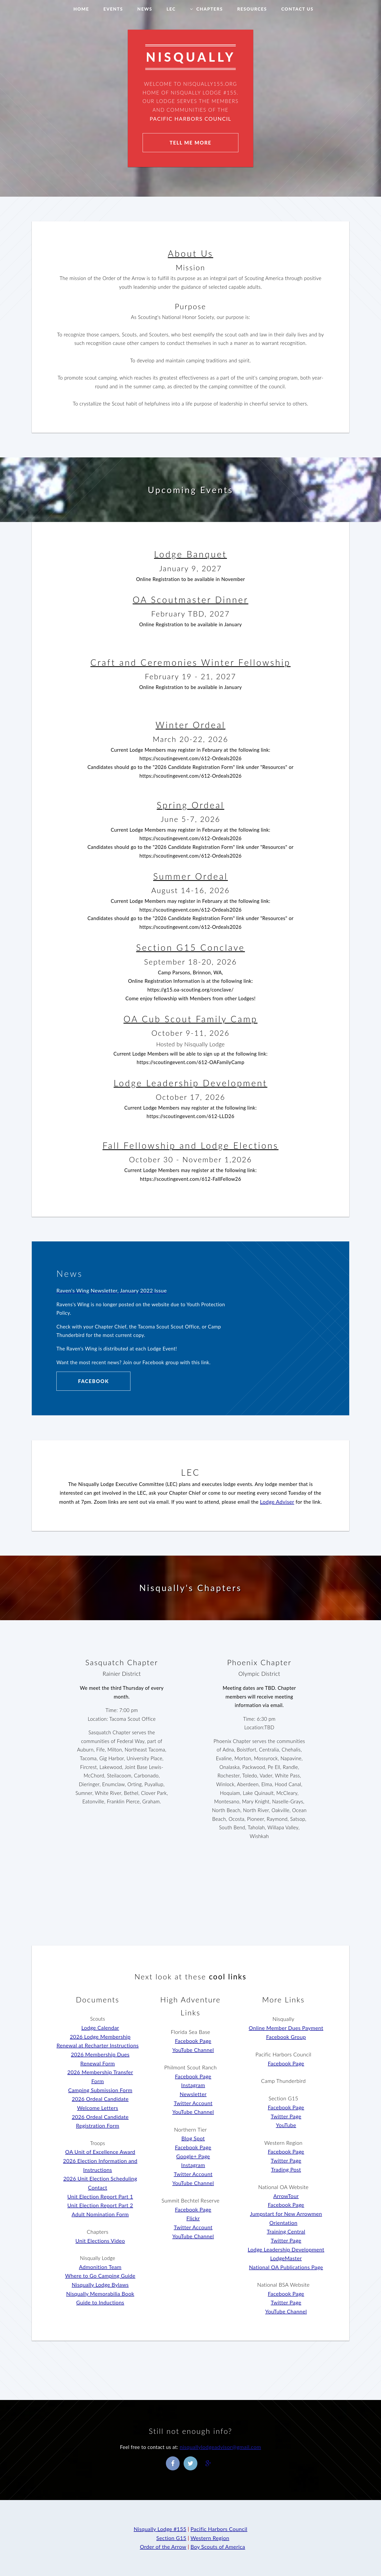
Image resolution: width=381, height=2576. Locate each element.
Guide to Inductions (100, 2302)
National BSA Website (283, 2284)
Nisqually (283, 2019)
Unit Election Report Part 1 (100, 2196)
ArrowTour (286, 2196)
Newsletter (193, 2094)
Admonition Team (100, 2267)
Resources (252, 8)
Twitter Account (193, 2103)
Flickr (193, 2218)
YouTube (286, 2125)
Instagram (193, 2085)
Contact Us (297, 8)
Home (81, 8)
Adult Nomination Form (100, 2214)
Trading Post (286, 2169)
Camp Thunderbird (283, 2081)
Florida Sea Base (190, 2032)
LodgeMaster (286, 2258)
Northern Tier (190, 2129)
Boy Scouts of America (217, 2546)
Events (113, 8)
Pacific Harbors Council (191, 118)
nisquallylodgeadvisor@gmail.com (220, 2447)
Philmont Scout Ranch (190, 2067)
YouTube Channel (193, 2050)
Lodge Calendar (100, 2027)
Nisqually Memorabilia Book (100, 2293)
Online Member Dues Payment (286, 2028)
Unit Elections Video (100, 2240)
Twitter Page (286, 2116)
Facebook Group (286, 2037)
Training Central (286, 2231)
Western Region (283, 2143)
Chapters (209, 8)
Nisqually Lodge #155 (160, 2529)
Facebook (93, 1381)
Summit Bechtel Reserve (190, 2200)
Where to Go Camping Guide (100, 2275)
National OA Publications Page (286, 2267)
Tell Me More (190, 143)
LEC (171, 8)
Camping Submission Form (100, 2090)
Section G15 (283, 2098)
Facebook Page (193, 2041)
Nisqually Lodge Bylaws (100, 2284)
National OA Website (283, 2187)
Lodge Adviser (277, 1501)
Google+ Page (193, 2156)
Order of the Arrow (163, 2546)
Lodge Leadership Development (286, 2249)
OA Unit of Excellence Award (100, 2152)
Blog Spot (193, 2138)
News (144, 8)
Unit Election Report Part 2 (100, 2205)
